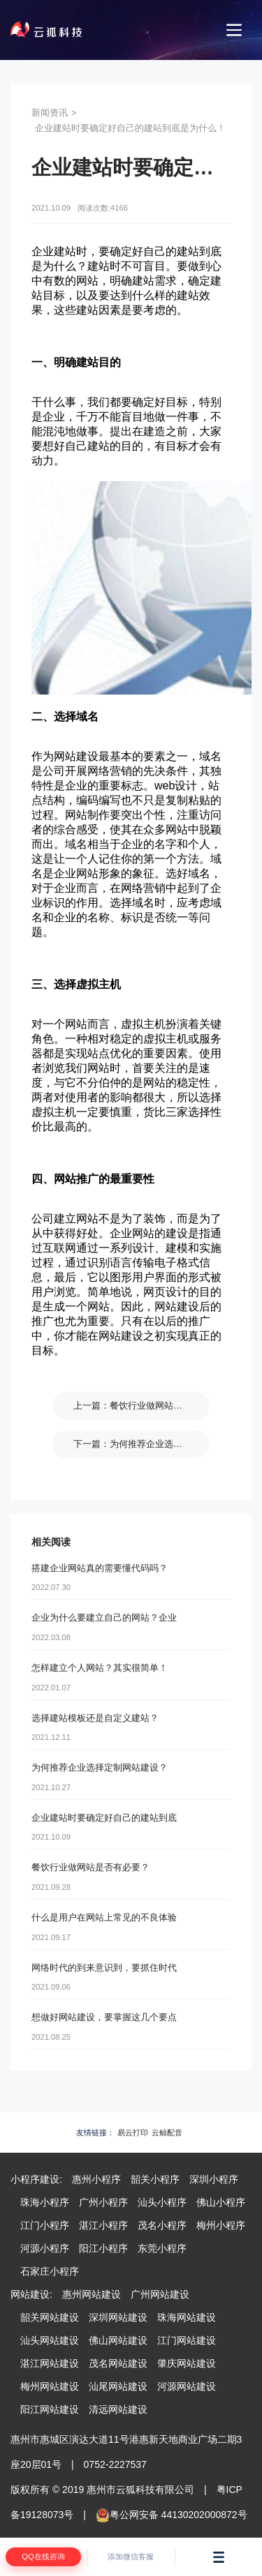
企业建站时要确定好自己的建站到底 (104, 1817)
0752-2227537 (115, 2464)
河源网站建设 (186, 2386)
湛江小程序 (103, 2225)
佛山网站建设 (118, 2340)
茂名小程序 (162, 2225)
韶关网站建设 (49, 2317)
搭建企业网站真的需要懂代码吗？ (99, 1568)
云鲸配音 (167, 2132)
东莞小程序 (162, 2248)
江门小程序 (44, 2225)
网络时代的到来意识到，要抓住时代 (104, 1967)
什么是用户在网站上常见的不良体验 (104, 1917)
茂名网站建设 (118, 2363)
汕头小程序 (162, 2202)
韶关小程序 (155, 2179)
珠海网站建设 (186, 2317)
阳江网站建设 (49, 2409)
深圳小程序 (213, 2179)
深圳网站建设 (118, 2317)
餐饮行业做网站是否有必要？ (169, 1405)
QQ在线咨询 (43, 2556)
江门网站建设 (186, 2340)
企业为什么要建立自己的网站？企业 (104, 1617)
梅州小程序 (220, 2225)
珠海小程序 (44, 2202)
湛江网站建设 (49, 2363)
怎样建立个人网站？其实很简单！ (99, 1667)
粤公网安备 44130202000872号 (171, 2514)
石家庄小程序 (49, 2271)
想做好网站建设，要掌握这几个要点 (104, 2017)
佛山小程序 (220, 2202)
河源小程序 (44, 2248)
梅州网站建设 (49, 2386)
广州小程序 (103, 2202)
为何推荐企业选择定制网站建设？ (178, 1444)
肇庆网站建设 (186, 2363)
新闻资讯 (49, 112)
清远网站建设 (118, 2409)
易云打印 (132, 2132)
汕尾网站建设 (118, 2386)
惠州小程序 (96, 2179)
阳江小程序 (103, 2248)
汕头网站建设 (49, 2340)
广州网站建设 (160, 2294)
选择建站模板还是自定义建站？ (95, 1718)
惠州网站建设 (91, 2294)
